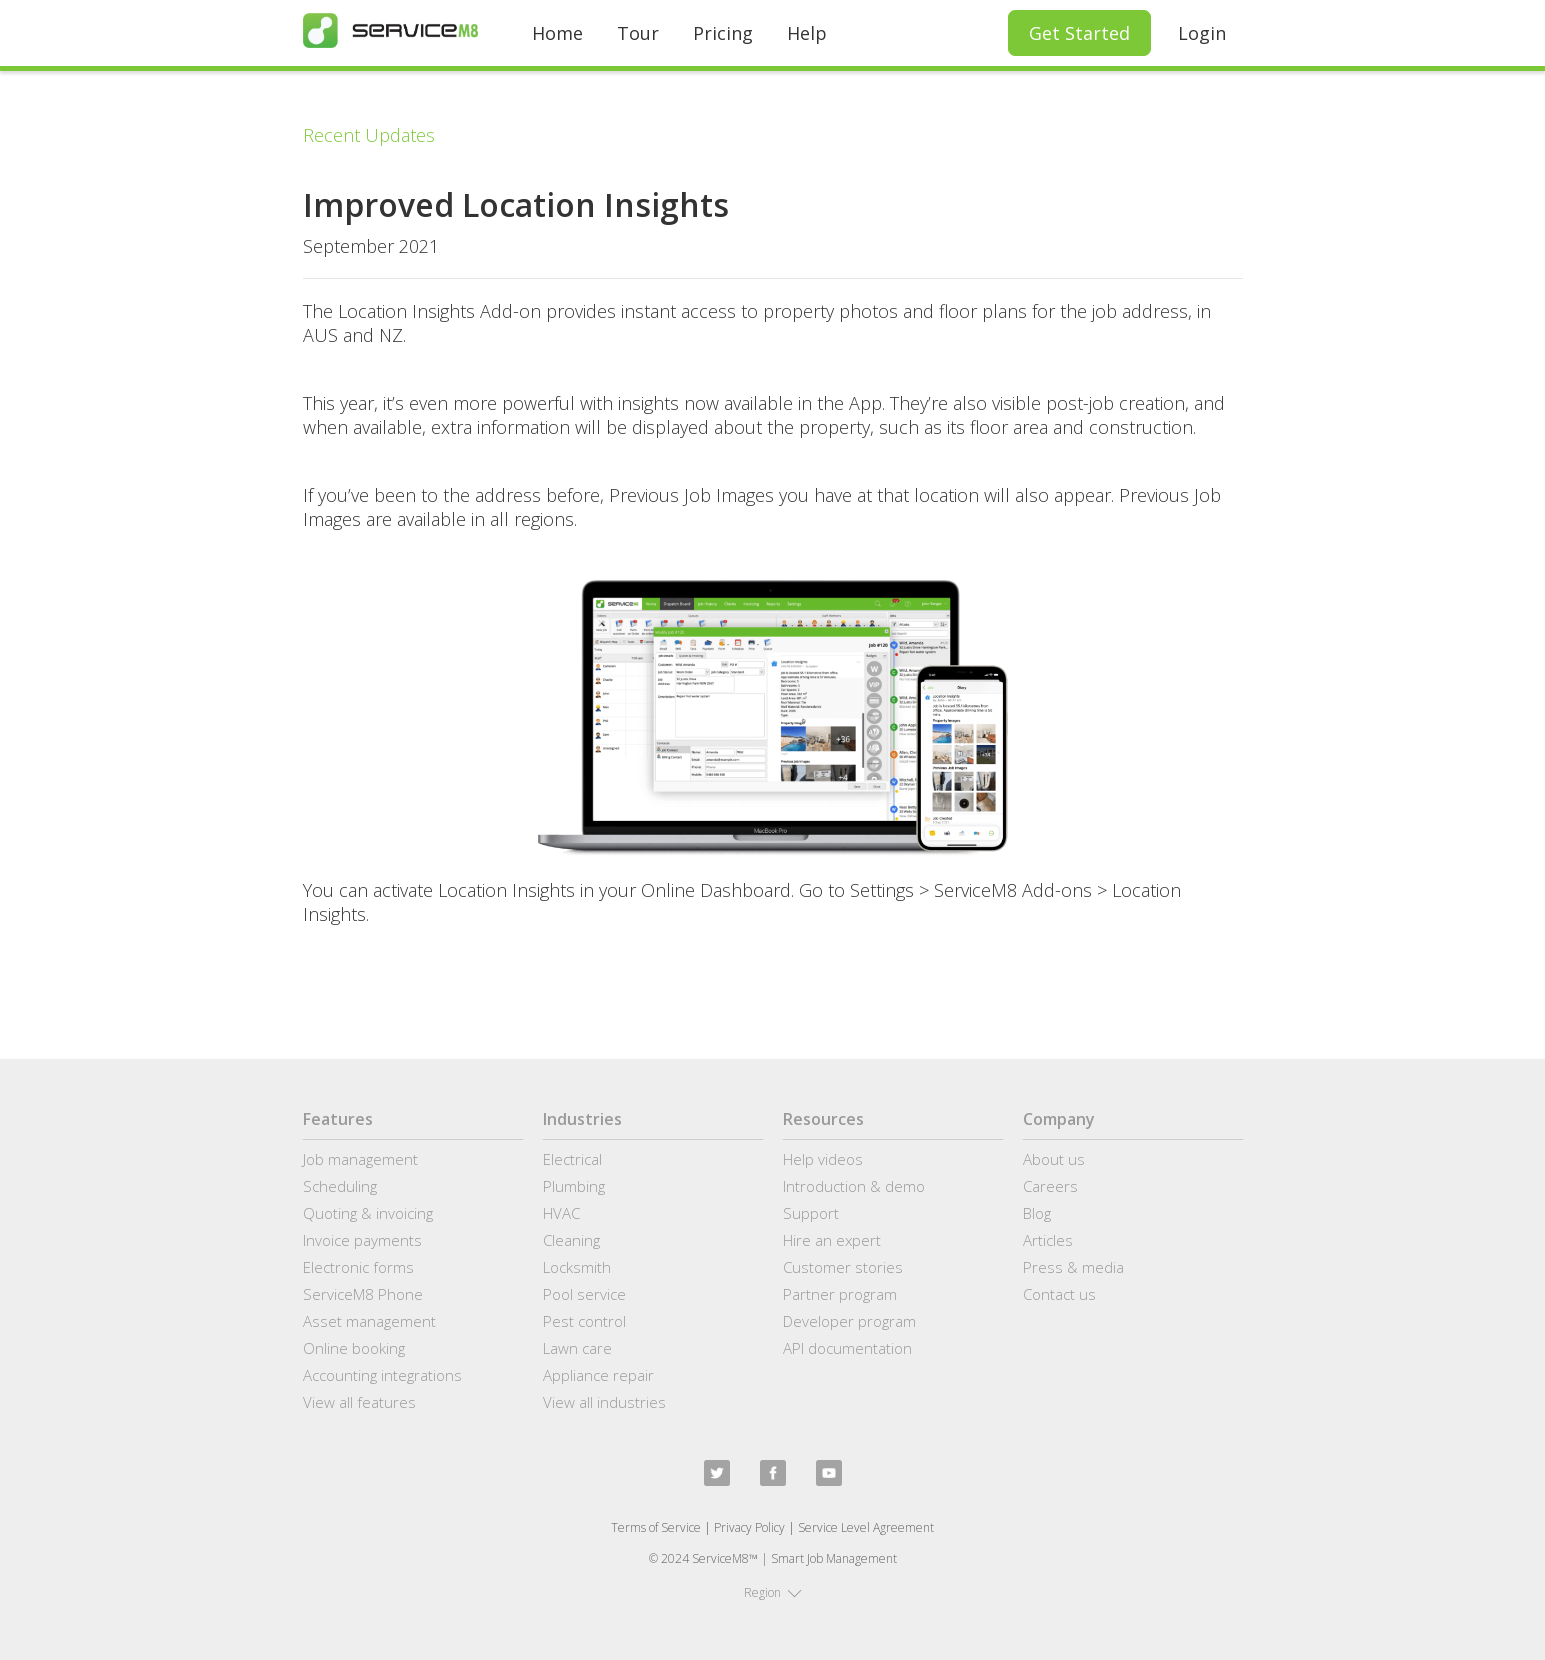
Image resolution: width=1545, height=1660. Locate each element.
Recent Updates (369, 135)
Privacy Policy (749, 1527)
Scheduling (340, 1186)
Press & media (1073, 1267)
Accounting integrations (382, 1375)
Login (1202, 33)
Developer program (849, 1321)
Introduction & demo (854, 1186)
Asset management (369, 1321)
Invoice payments (362, 1240)
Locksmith (577, 1267)
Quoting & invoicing (368, 1213)
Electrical (572, 1159)
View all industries (604, 1402)
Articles (1048, 1240)
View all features (359, 1402)
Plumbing (574, 1186)
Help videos (823, 1159)
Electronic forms (358, 1267)
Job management (360, 1159)
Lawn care (577, 1348)
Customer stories (843, 1267)
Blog (1037, 1213)
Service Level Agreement (866, 1527)
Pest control (584, 1321)
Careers (1050, 1186)
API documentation (847, 1348)
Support (811, 1213)
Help (807, 33)
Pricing (723, 33)
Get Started (1079, 33)
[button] (773, 1593)
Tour (638, 33)
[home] (390, 30)
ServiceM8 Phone (363, 1294)
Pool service (584, 1294)
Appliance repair (598, 1375)
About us (1054, 1159)
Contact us (1059, 1294)
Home (557, 33)
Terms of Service (656, 1527)
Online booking (354, 1348)
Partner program (840, 1294)
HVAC (561, 1213)
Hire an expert (832, 1240)
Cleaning (571, 1240)
